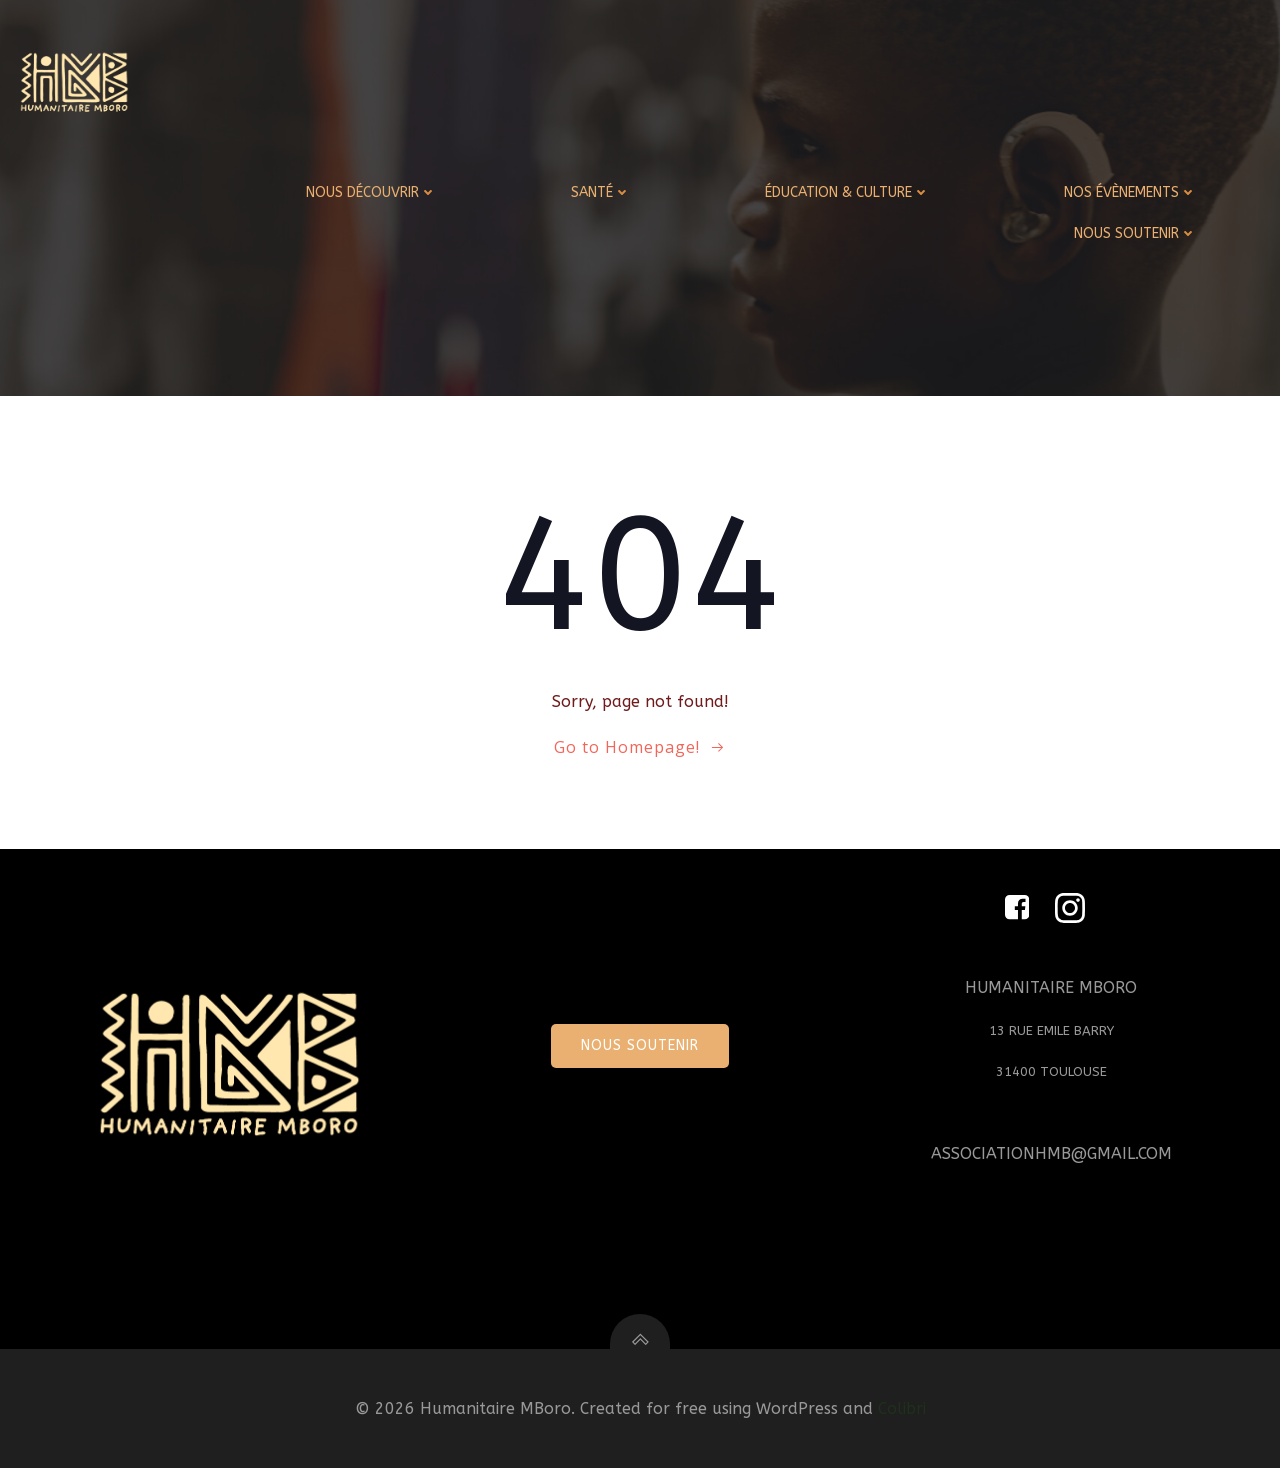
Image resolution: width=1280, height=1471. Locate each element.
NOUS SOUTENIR (1136, 232)
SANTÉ (602, 191)
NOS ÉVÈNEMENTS (1131, 191)
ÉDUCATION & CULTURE (848, 191)
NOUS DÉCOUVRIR (372, 191)
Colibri (902, 1412)
